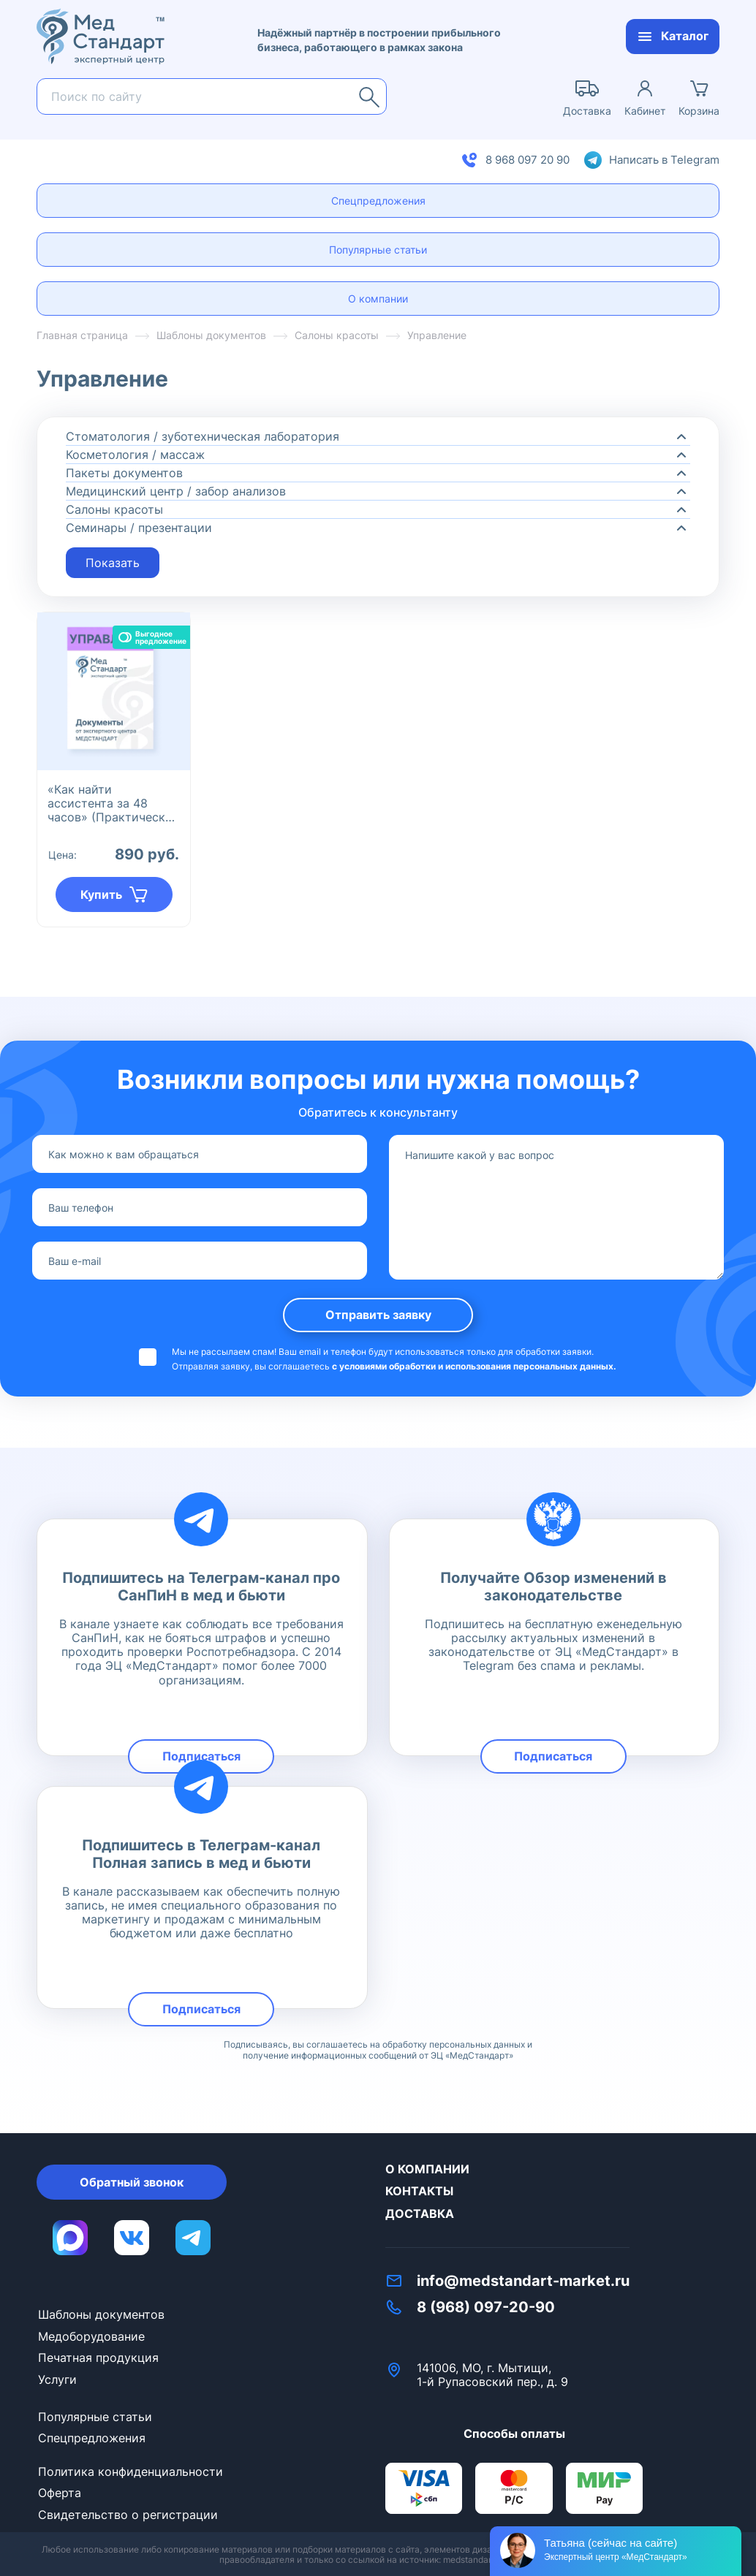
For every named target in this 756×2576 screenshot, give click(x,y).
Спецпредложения (378, 200)
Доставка (419, 2213)
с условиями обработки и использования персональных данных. (474, 1366)
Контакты (419, 2191)
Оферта (59, 2492)
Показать (113, 562)
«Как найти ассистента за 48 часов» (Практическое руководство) (113, 803)
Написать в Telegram (664, 160)
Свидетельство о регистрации (128, 2514)
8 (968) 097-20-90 (486, 2307)
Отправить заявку (378, 1314)
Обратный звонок (132, 2182)
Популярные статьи (378, 249)
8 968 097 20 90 (527, 160)
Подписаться (201, 1756)
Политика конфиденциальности (130, 2471)
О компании (378, 298)
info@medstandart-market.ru (523, 2281)
